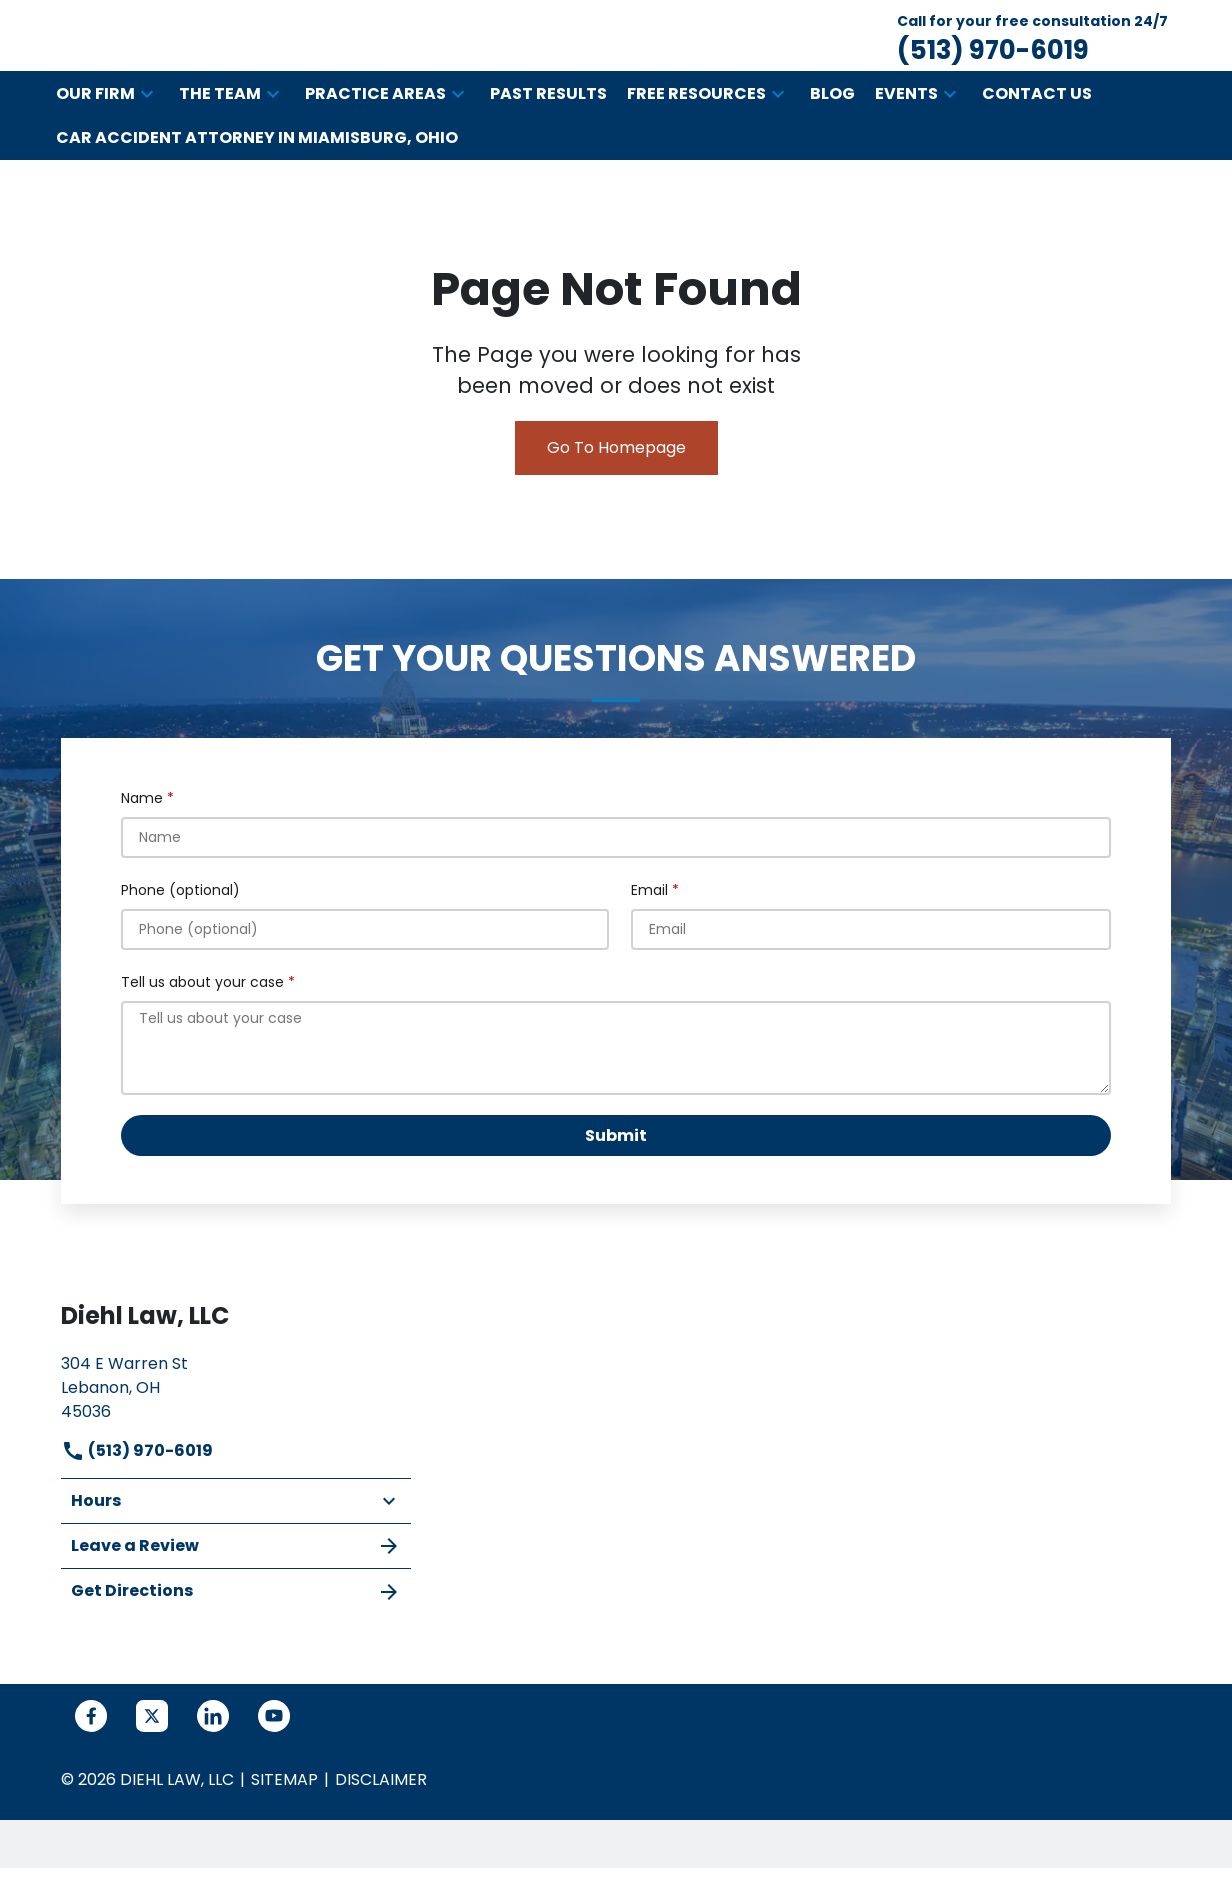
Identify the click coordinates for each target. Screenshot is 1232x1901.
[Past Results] (548, 135)
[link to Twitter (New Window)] (152, 1757)
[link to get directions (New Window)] (236, 1426)
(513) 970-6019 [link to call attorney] (137, 1491)
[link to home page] (246, 55)
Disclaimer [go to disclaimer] (381, 1820)
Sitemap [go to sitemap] (284, 1820)
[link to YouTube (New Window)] (274, 1757)
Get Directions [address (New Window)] (236, 1632)
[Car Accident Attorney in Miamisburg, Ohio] (257, 179)
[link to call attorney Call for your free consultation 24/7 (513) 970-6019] (1032, 56)
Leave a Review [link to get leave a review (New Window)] (236, 1587)
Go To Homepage (616, 488)
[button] (147, 134)
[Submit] (616, 1176)
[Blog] (832, 135)
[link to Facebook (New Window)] (91, 1757)
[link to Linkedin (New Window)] (213, 1757)
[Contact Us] (1037, 135)
